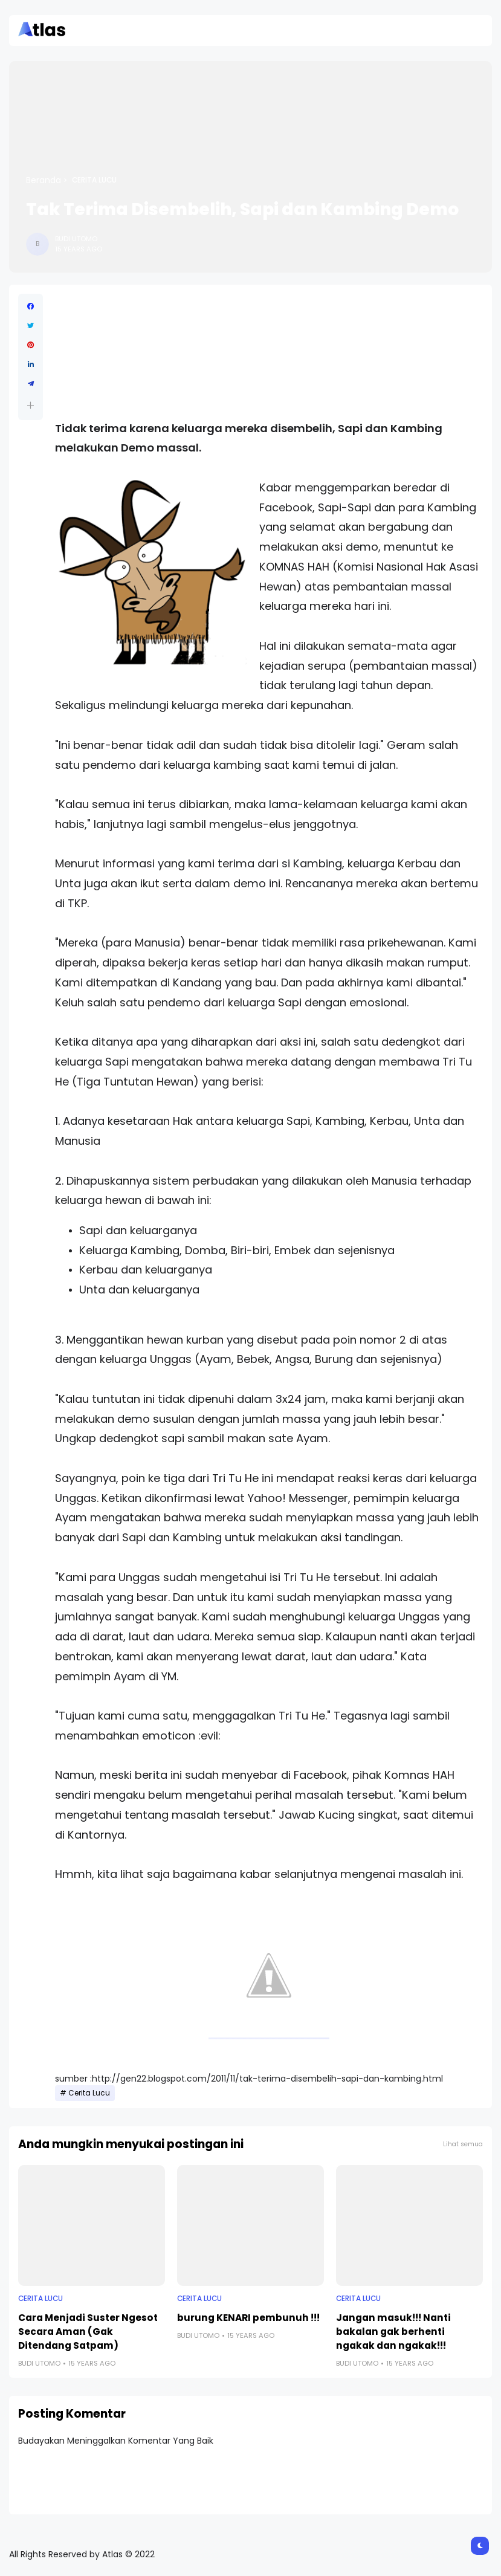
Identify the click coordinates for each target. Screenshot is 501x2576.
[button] (30, 405)
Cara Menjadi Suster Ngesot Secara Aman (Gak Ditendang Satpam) (88, 2331)
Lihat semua (463, 2144)
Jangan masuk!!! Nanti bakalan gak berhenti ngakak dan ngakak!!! (393, 2331)
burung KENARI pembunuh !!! (248, 2317)
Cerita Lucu (94, 180)
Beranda (43, 180)
